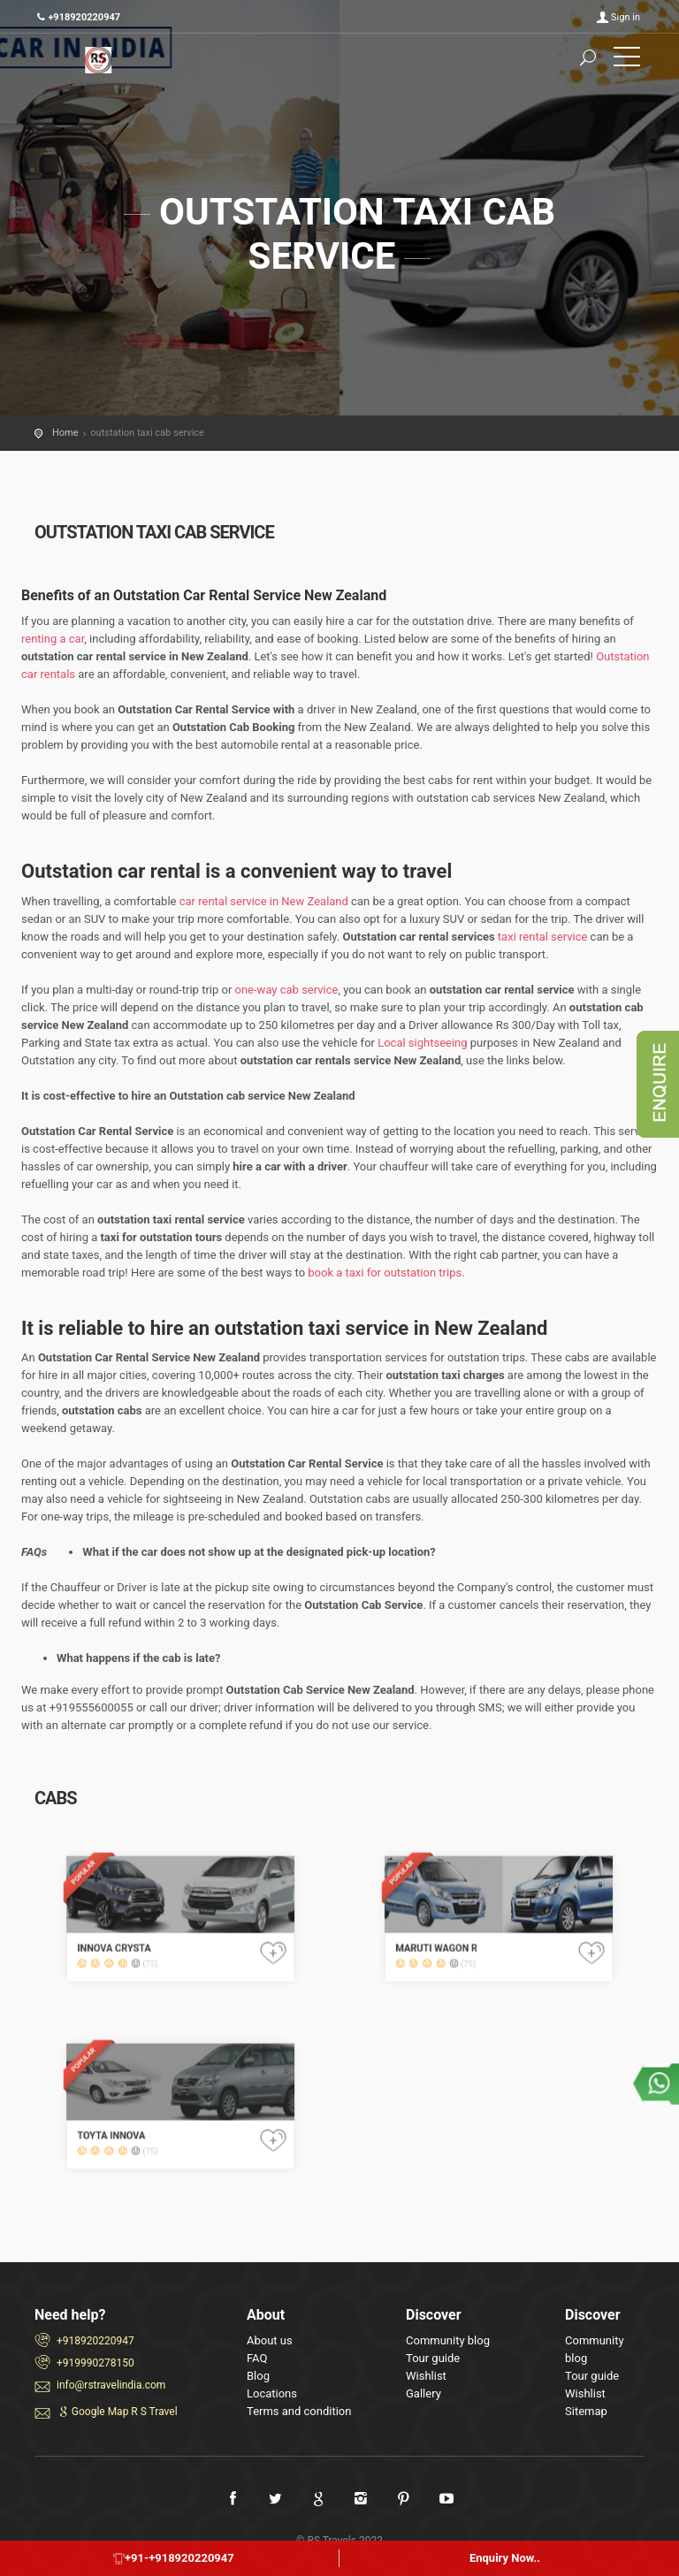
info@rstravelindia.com (111, 2385)
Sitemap (586, 2411)
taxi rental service (543, 936)
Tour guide (433, 2358)
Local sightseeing (422, 1042)
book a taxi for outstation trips (385, 1272)
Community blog (448, 2340)
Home (65, 432)
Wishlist (426, 2375)
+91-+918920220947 (173, 2558)
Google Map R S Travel (117, 2411)
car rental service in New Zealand (263, 901)
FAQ (257, 2358)
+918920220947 (95, 2341)
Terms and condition (299, 2411)
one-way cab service (287, 989)
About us (270, 2340)
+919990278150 (95, 2363)
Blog (258, 2375)
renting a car (52, 638)
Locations (272, 2393)
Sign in (625, 17)
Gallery (423, 2393)
